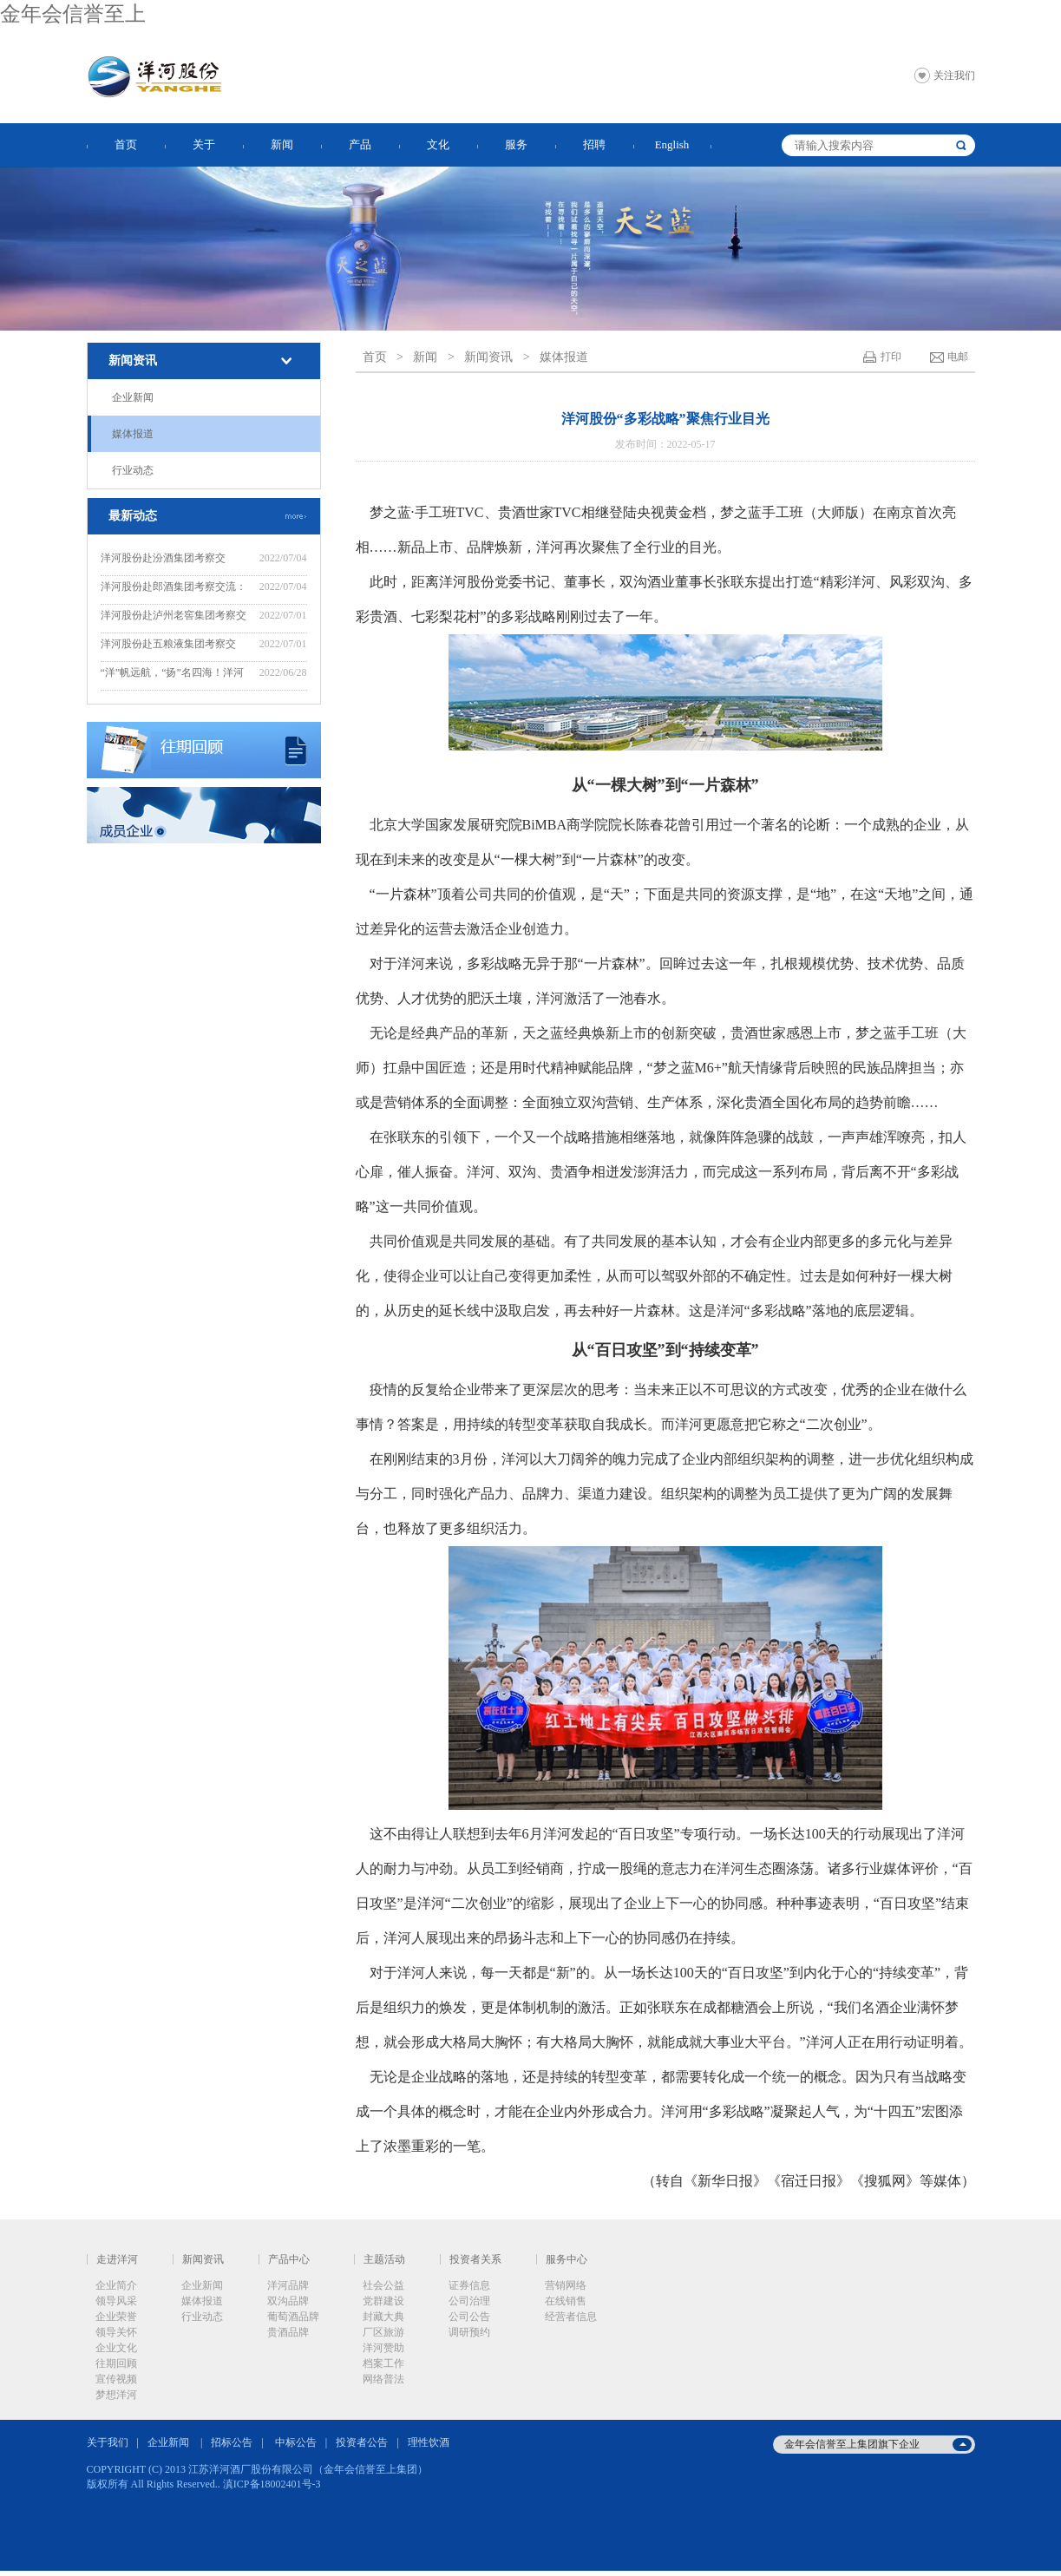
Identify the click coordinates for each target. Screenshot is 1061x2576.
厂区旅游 (383, 2332)
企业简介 (116, 2285)
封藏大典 (383, 2317)
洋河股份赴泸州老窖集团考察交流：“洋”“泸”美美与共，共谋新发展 (173, 617)
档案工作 (383, 2363)
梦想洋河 (116, 2395)
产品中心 (289, 2259)
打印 (891, 357)
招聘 (594, 144)
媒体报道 (133, 434)
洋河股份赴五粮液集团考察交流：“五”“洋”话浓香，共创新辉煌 (172, 646)
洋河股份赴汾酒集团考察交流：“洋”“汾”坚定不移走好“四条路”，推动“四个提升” (175, 560)
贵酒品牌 (288, 2332)
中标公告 (296, 2442)
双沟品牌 (288, 2301)
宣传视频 (116, 2379)
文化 (438, 144)
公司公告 (469, 2317)
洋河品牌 (288, 2285)
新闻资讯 (132, 360)
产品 (360, 144)
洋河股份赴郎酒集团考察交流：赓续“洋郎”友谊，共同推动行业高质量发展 (173, 588)
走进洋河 (117, 2259)
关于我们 (107, 2442)
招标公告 (231, 2442)
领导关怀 (116, 2332)
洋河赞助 (383, 2348)
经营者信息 (571, 2317)
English (672, 144)
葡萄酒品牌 (293, 2317)
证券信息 (469, 2285)
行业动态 (133, 470)
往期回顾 (116, 2363)
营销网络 (565, 2285)
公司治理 (469, 2301)
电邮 (957, 357)
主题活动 (384, 2259)
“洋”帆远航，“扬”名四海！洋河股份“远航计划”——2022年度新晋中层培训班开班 (173, 674)
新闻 (282, 144)
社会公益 (383, 2285)
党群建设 (383, 2301)
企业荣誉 (116, 2317)
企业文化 (116, 2348)
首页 (126, 144)
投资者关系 (475, 2259)
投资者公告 (362, 2442)
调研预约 (469, 2332)
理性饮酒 (428, 2442)
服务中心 (566, 2259)
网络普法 (383, 2379)
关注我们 (954, 75)
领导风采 (116, 2301)
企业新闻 (133, 397)
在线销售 (565, 2301)
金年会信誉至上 (73, 14)
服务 (516, 144)
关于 (204, 144)
